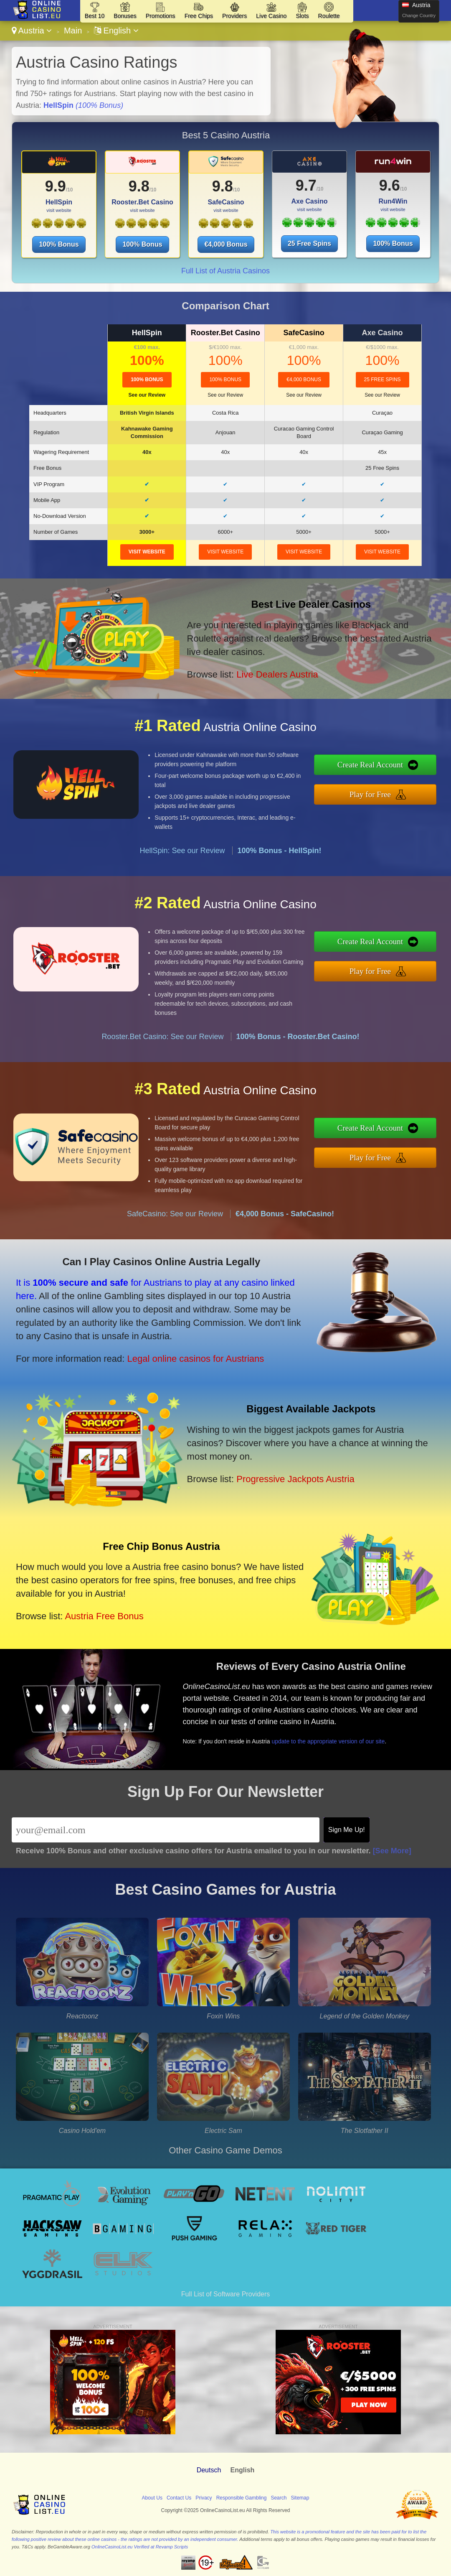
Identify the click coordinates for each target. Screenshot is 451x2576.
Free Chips (199, 16)
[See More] (392, 1851)
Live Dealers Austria (277, 674)
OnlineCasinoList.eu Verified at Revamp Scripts (139, 2546)
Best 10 (94, 16)
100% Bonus (59, 244)
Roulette (329, 16)
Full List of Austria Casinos (225, 271)
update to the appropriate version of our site (328, 1741)
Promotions (160, 16)
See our (146, 395)
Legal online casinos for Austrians (195, 1358)
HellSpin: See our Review (182, 850)
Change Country (419, 15)
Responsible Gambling (241, 2498)
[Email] (165, 1829)
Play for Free (370, 794)
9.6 (389, 185)
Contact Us (179, 2498)
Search (278, 2498)
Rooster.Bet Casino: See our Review (162, 1036)
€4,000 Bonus (225, 244)
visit (147, 552)
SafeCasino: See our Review (175, 1214)
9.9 (55, 186)
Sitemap (300, 2498)
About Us (152, 2498)
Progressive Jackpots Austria (295, 1479)
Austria (32, 30)
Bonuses (125, 16)
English (116, 30)
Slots (302, 16)
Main (73, 30)
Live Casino (271, 16)
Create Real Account (370, 764)
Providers (234, 16)
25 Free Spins (309, 243)
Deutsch (209, 2470)
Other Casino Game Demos (225, 2150)
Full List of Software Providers (225, 2294)
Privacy (203, 2498)
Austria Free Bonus (104, 1616)
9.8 (139, 186)
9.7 (306, 185)
